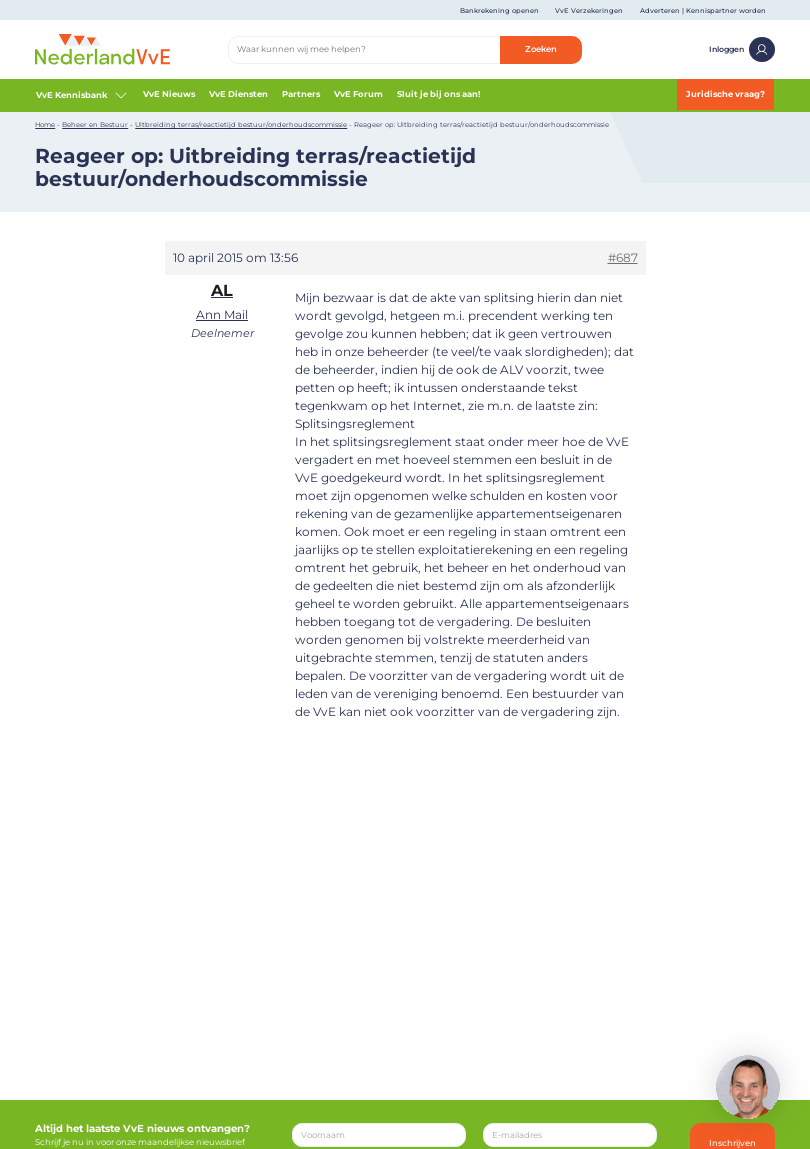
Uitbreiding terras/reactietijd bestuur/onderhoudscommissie (241, 124)
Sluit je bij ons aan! (438, 94)
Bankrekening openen (499, 10)
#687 (623, 257)
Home (45, 124)
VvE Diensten (238, 94)
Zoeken (541, 49)
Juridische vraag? (725, 94)
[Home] (102, 49)
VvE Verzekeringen (589, 10)
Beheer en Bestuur (95, 124)
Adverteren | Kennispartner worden (703, 10)
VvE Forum (358, 94)
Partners (301, 94)
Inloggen (742, 49)
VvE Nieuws (169, 94)
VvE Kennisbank (82, 95)
